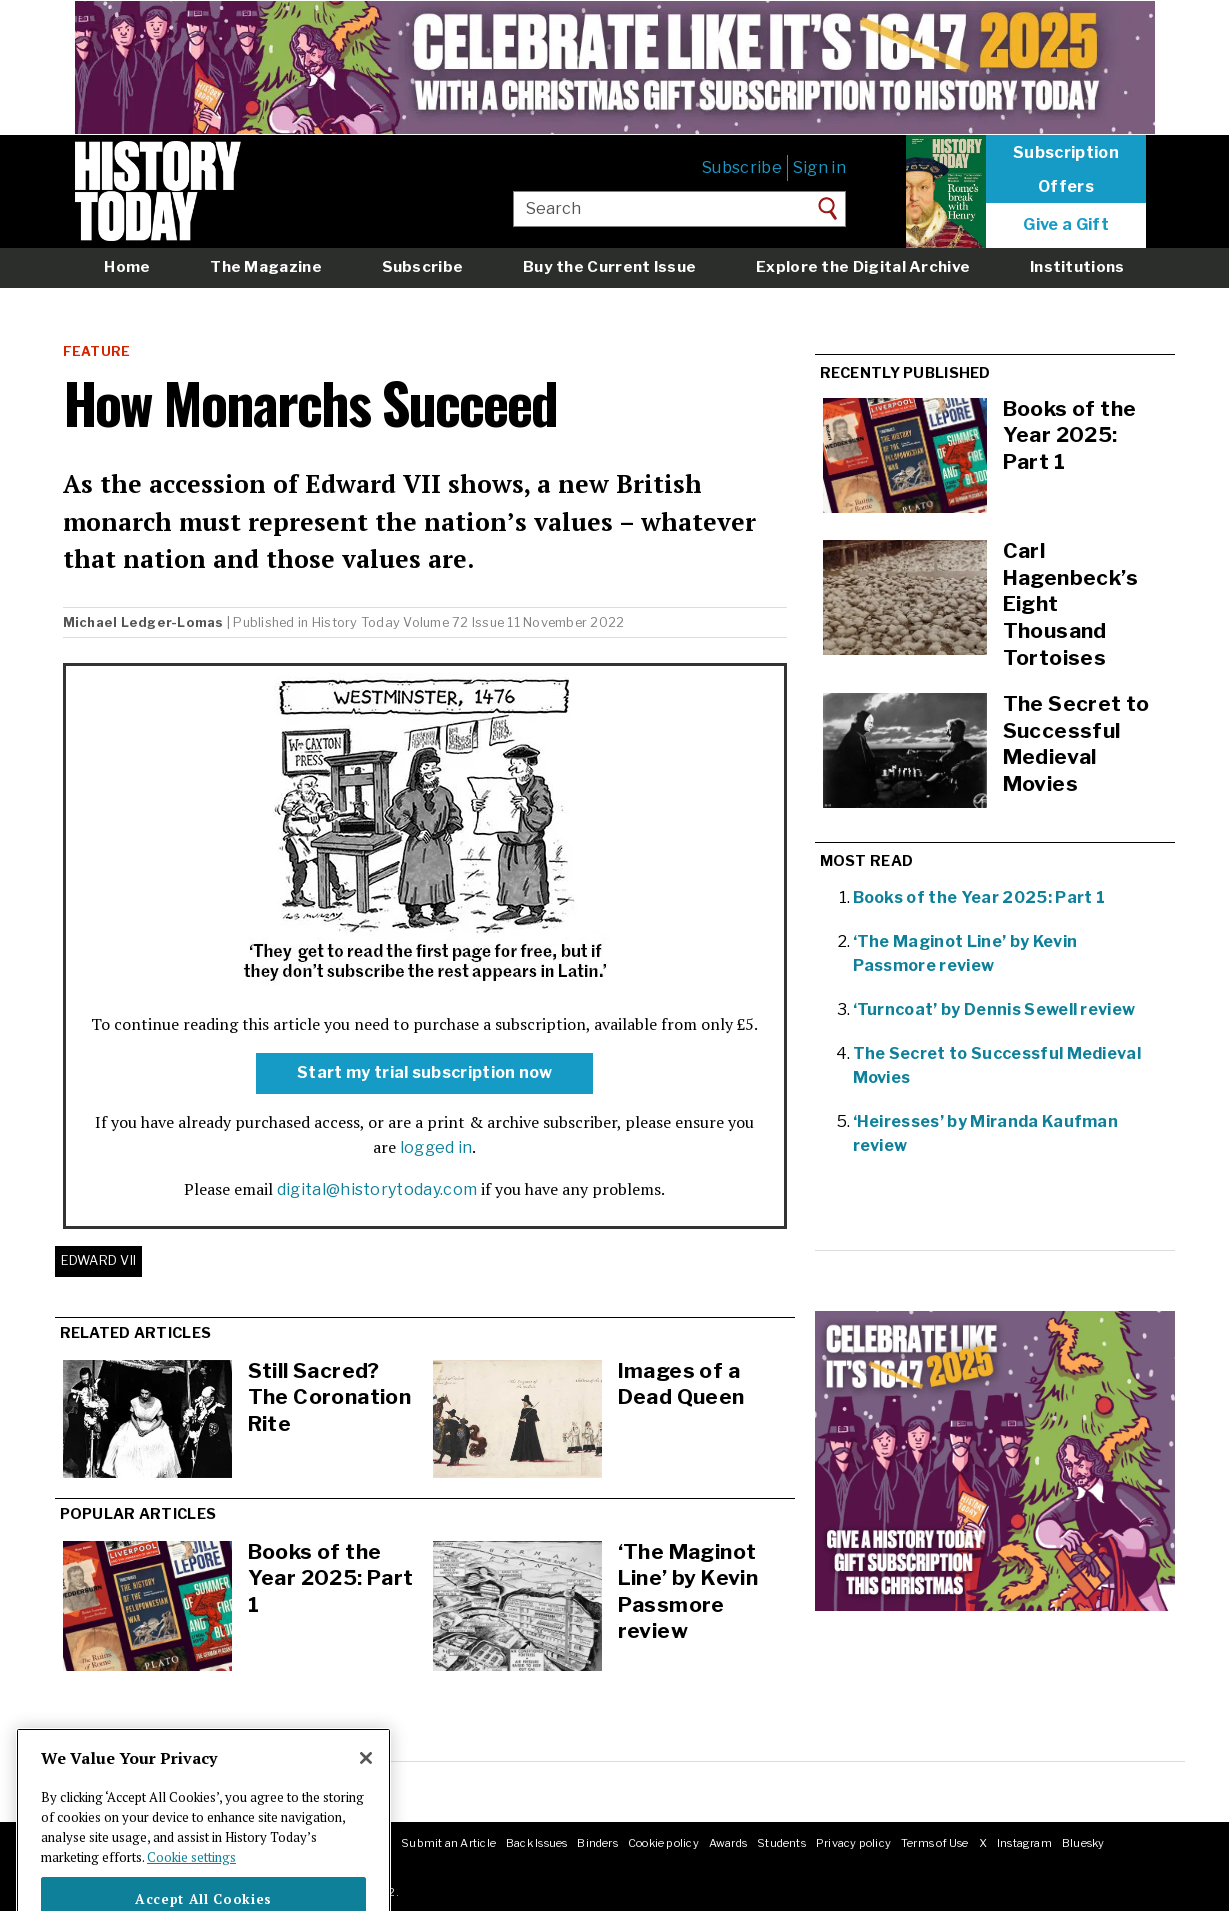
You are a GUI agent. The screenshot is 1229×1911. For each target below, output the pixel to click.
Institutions (1077, 266)
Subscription (1066, 153)
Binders (597, 1843)
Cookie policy (663, 1843)
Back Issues (536, 1843)
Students (781, 1843)
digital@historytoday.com (377, 1189)
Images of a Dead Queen (681, 1384)
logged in (436, 1147)
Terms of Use (935, 1843)
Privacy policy (853, 1843)
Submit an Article (448, 1843)
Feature (97, 351)
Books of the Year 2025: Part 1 (331, 1578)
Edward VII (99, 1260)
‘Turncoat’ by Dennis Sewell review (994, 1009)
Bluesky (1083, 1843)
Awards (728, 1843)
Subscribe (742, 167)
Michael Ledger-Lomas (143, 622)
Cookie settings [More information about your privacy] (191, 1882)
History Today (356, 622)
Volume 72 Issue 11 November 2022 (513, 622)
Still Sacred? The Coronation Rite (330, 1397)
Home (127, 266)
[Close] (366, 1784)
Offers (1066, 187)
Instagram (1024, 1843)
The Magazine (266, 266)
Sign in (819, 167)
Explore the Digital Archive (863, 266)
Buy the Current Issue (609, 266)
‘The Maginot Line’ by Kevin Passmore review (688, 1591)
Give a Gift (1066, 225)
